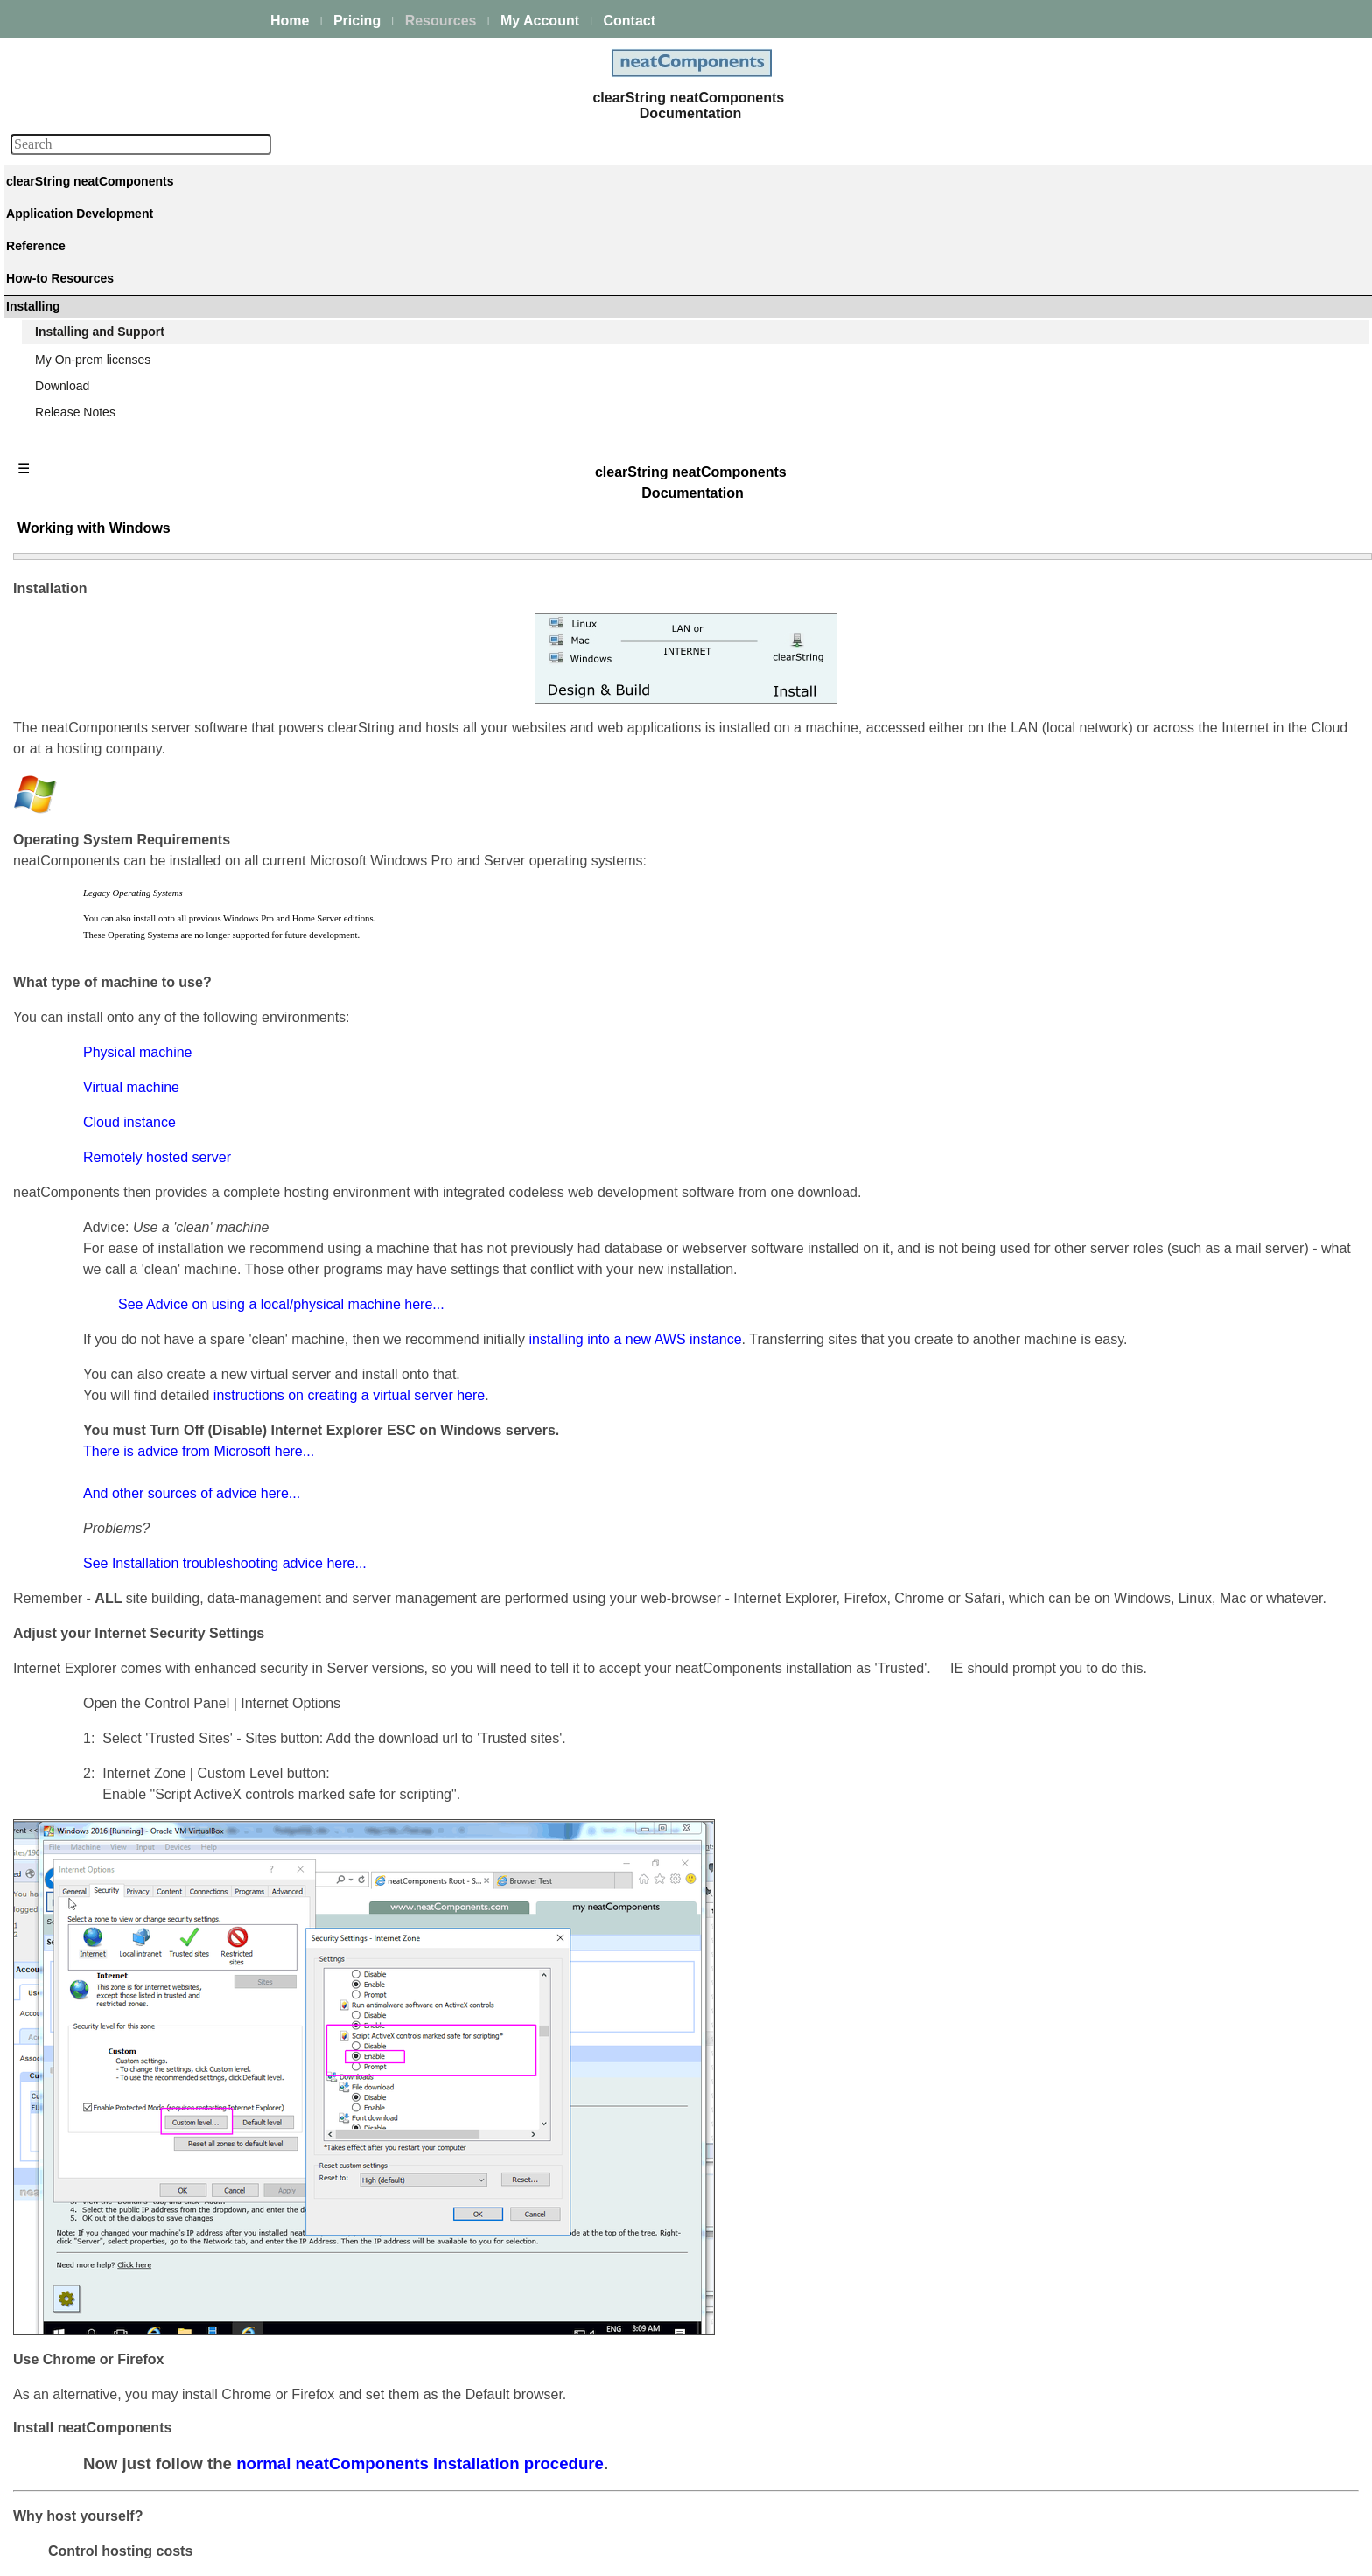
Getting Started (1124, 335)
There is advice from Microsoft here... (465, 1151)
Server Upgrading (1131, 799)
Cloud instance (396, 759)
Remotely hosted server (424, 795)
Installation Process (1136, 356)
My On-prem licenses (94, 775)
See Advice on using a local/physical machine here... (548, 983)
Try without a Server (1138, 515)
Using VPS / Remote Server (1159, 715)
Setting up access (1131, 419)
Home (289, 20)
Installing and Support (101, 752)
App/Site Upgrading (1136, 820)
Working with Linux (1134, 557)
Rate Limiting (1119, 778)
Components (71, 534)
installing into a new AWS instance (902, 1019)
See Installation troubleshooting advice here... (492, 1263)
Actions (57, 557)
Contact (629, 20)
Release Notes (77, 823)
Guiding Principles (86, 678)
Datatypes (64, 581)
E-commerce (71, 460)
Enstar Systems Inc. (679, 2553)
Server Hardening (1131, 757)
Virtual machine (398, 725)
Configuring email (1131, 398)
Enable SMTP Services (1146, 673)
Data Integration (80, 342)
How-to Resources (87, 631)
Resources (441, 20)
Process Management (96, 366)
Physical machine (404, 689)
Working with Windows (1150, 535)
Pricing (357, 20)
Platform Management (97, 245)
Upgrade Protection (1136, 841)
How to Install (1120, 377)
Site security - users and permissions (137, 484)
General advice (1124, 652)
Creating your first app (97, 295)
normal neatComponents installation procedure (687, 2206)
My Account (539, 20)
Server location (1124, 694)
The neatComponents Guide (114, 221)
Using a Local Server (1140, 599)
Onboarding (1115, 956)
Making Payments (1131, 893)
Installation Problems (1140, 461)
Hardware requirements (1147, 736)
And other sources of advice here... (458, 1193)
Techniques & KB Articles (105, 655)
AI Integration (73, 437)
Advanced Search (85, 702)
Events (55, 413)
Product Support (1127, 914)
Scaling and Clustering (98, 389)
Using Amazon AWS (1138, 440)
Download (64, 799)
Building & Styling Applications (119, 319)
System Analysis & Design (1154, 935)
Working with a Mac (1136, 577)
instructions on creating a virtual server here (616, 1095)
